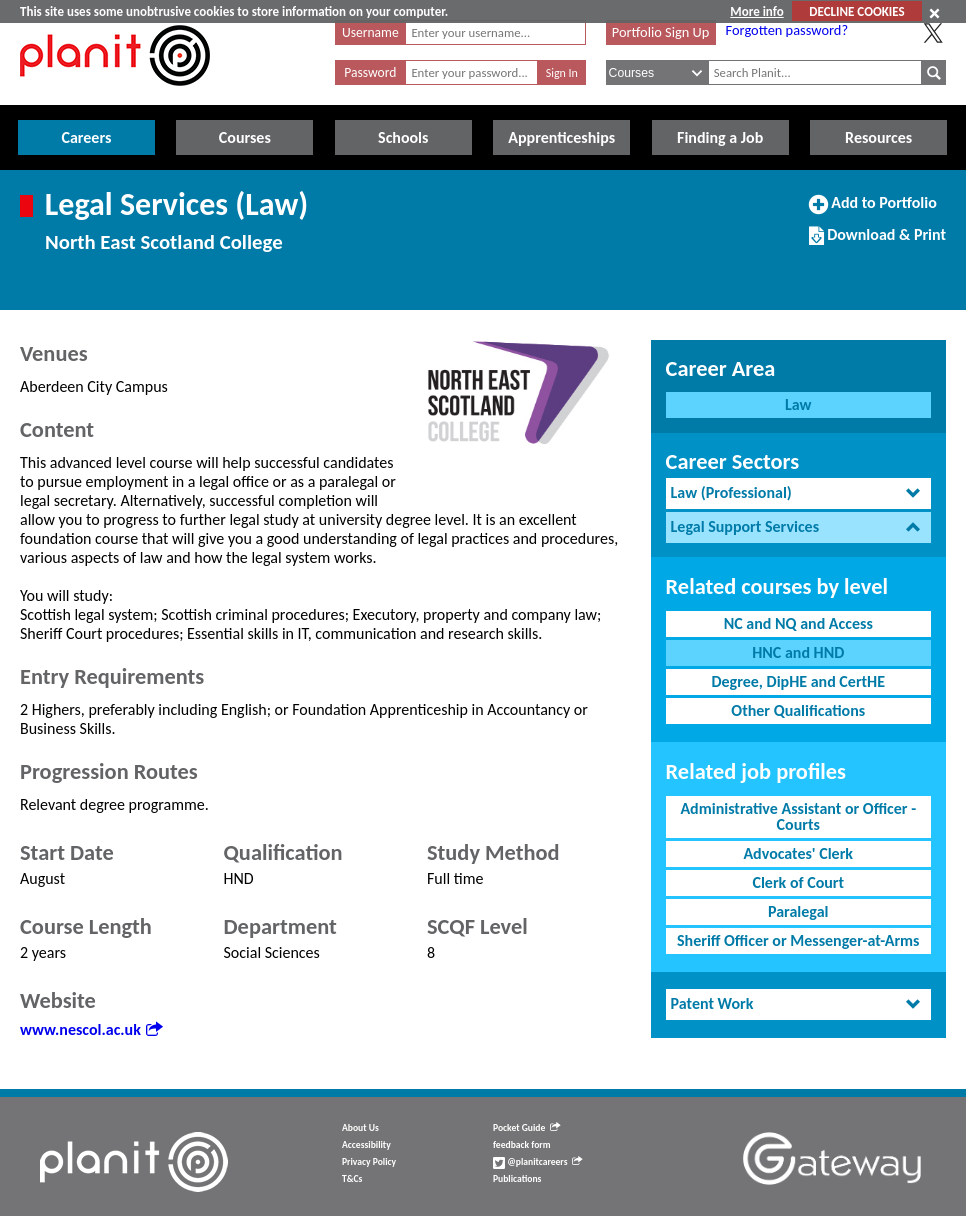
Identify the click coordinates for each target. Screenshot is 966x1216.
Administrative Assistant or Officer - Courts (798, 816)
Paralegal (798, 911)
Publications (517, 1179)
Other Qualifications (798, 710)
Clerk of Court (798, 882)
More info (756, 11)
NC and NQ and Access (798, 623)
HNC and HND (798, 652)
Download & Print (877, 243)
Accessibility (366, 1145)
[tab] (798, 493)
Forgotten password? (787, 30)
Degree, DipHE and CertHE (798, 681)
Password (370, 72)
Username (370, 32)
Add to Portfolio (873, 211)
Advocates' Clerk (798, 853)
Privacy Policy (369, 1162)
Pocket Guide (526, 1128)
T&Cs (352, 1179)
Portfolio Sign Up (661, 32)
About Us (360, 1128)
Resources (878, 137)
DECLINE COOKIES (856, 11)
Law (798, 404)
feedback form (522, 1145)
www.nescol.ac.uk (91, 1029)
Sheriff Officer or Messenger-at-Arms (798, 940)
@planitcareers (538, 1162)
